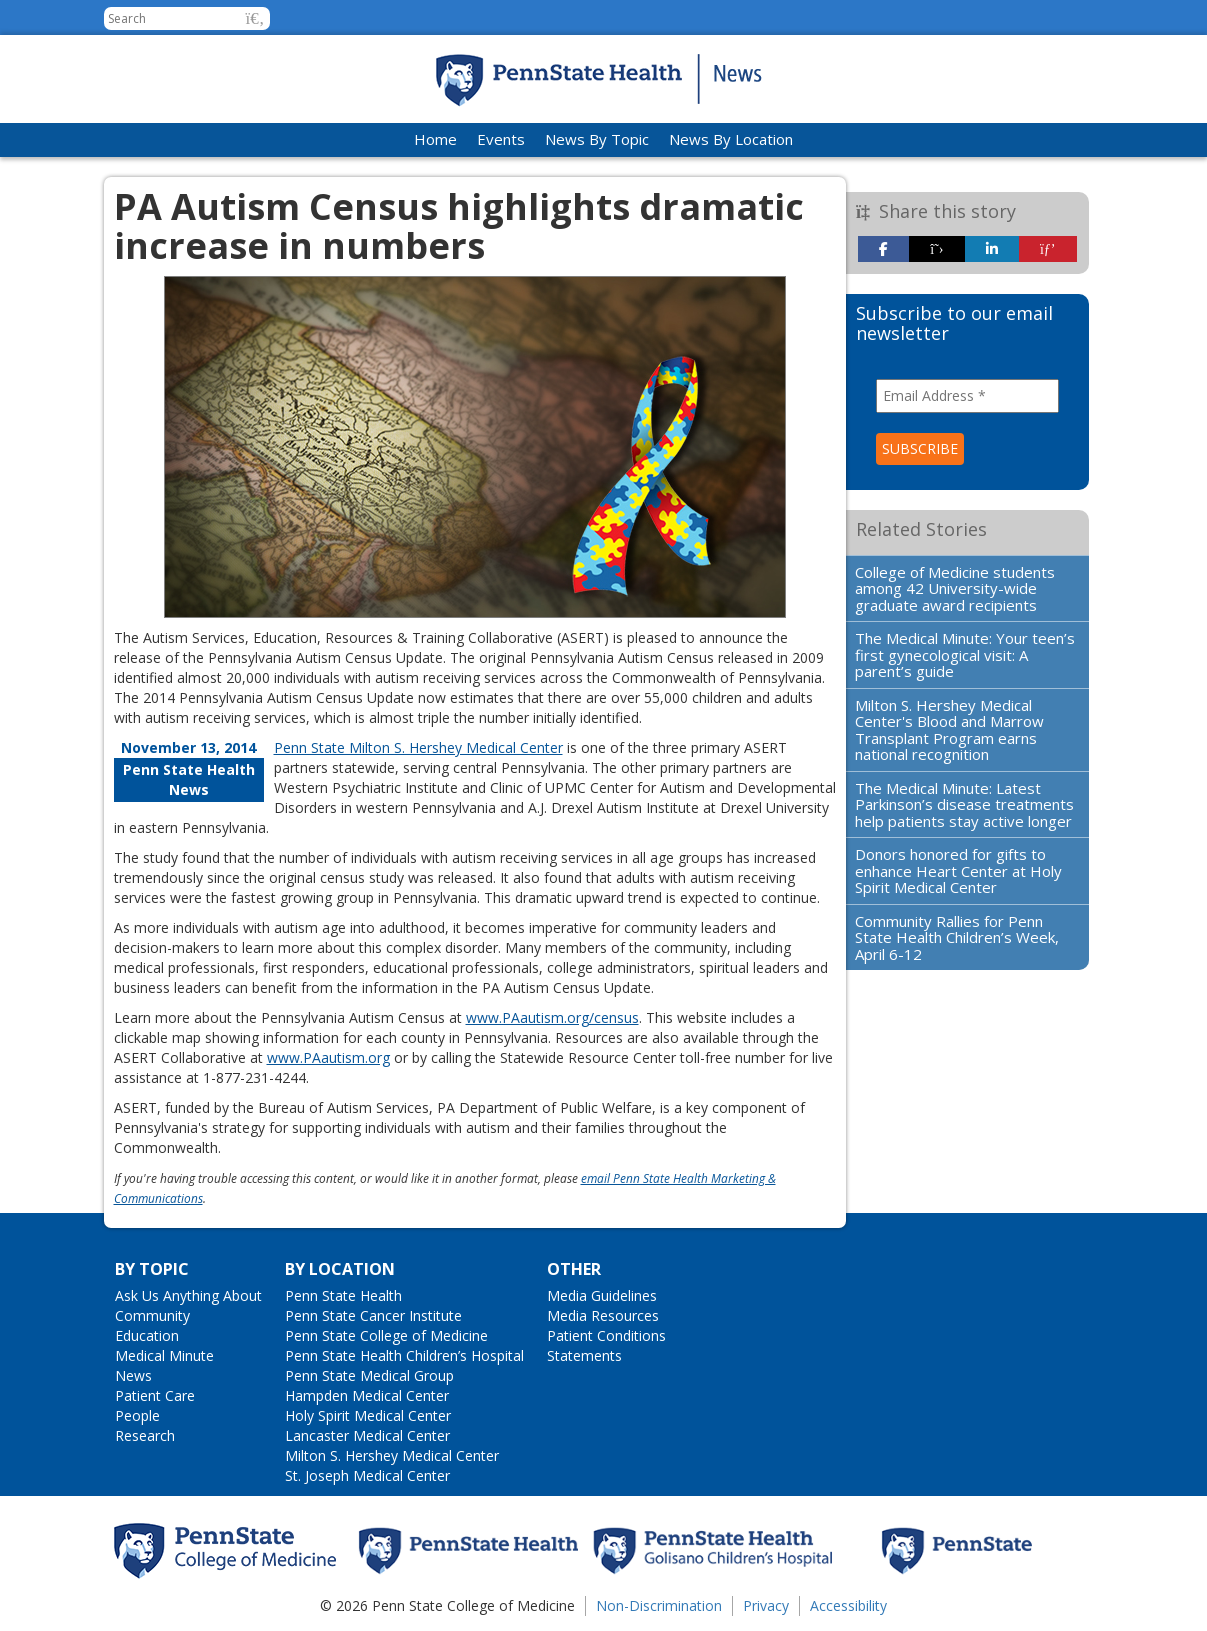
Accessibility (848, 1605)
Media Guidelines (602, 1295)
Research (145, 1435)
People (137, 1415)
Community (152, 1315)
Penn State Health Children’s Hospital (404, 1355)
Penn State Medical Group (369, 1375)
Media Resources (603, 1315)
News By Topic (597, 139)
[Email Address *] (967, 396)
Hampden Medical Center (367, 1395)
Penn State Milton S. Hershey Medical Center (418, 747)
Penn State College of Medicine (386, 1335)
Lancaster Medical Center (367, 1435)
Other (574, 1269)
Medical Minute (164, 1355)
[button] (255, 18)
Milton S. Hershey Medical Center (392, 1455)
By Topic (152, 1269)
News (133, 1375)
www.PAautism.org (328, 1057)
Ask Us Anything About (188, 1295)
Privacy (766, 1605)
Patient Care (155, 1395)
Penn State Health (343, 1295)
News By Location (731, 139)
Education (147, 1335)
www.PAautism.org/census (552, 1017)
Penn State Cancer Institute (373, 1315)
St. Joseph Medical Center (367, 1475)
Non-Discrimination (659, 1605)
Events (501, 139)
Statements (584, 1355)
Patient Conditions (606, 1335)
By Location (340, 1269)
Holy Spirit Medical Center (368, 1415)
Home (435, 139)
